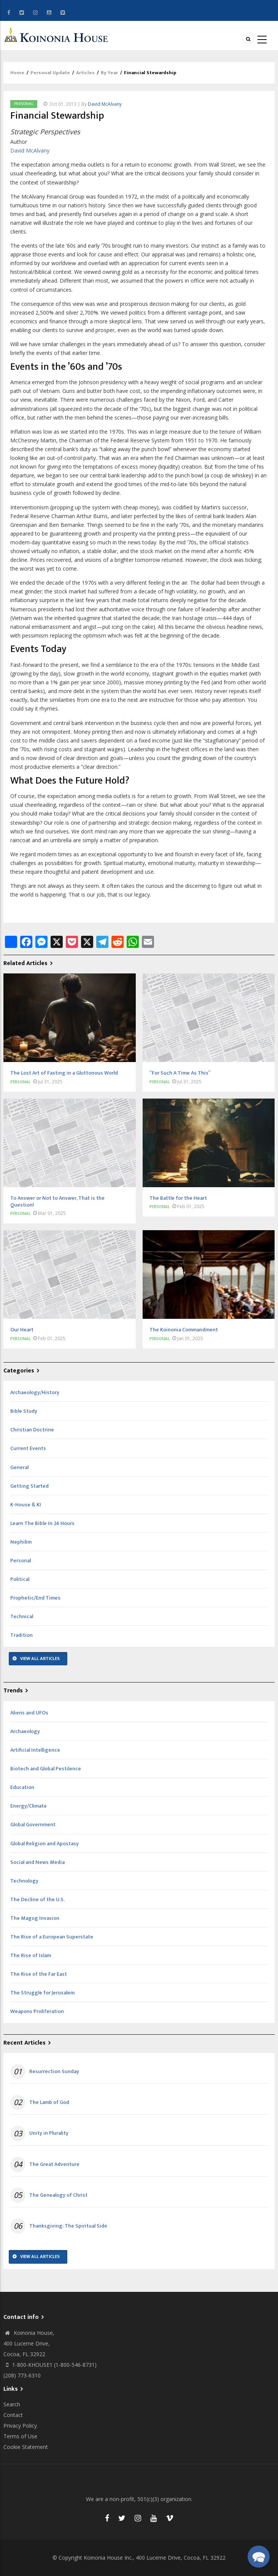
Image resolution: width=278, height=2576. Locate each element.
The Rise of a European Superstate (51, 1936)
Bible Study (23, 1411)
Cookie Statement (25, 2446)
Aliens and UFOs (29, 1712)
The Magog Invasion (34, 1918)
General (19, 1467)
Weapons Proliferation (37, 2011)
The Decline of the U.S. (37, 1899)
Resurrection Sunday (54, 2071)
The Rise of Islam (30, 1955)
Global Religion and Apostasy (44, 1843)
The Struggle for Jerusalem (42, 1992)
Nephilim (21, 1542)
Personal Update (50, 72)
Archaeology (25, 1731)
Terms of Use (20, 2436)
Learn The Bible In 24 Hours (42, 1523)
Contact (13, 2415)
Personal (23, 103)
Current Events (28, 1448)
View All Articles (40, 1658)
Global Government (33, 1824)
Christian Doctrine (32, 1429)
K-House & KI (25, 1504)
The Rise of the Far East (38, 1974)
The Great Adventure (54, 2164)
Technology (24, 1880)
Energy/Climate (28, 1806)
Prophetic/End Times (35, 1597)
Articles (85, 72)
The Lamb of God (49, 2102)
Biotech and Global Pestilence (45, 1768)
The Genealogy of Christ (58, 2195)
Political (19, 1579)
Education (22, 1787)
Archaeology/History (34, 1392)
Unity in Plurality (48, 2133)
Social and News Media (37, 1862)
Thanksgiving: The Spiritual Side (68, 2226)
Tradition (21, 1635)
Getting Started (29, 1486)
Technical (21, 1616)
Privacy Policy (20, 2425)
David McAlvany (105, 104)
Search (11, 2404)
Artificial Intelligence (35, 1750)
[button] (258, 2556)
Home (17, 72)
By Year (109, 72)
